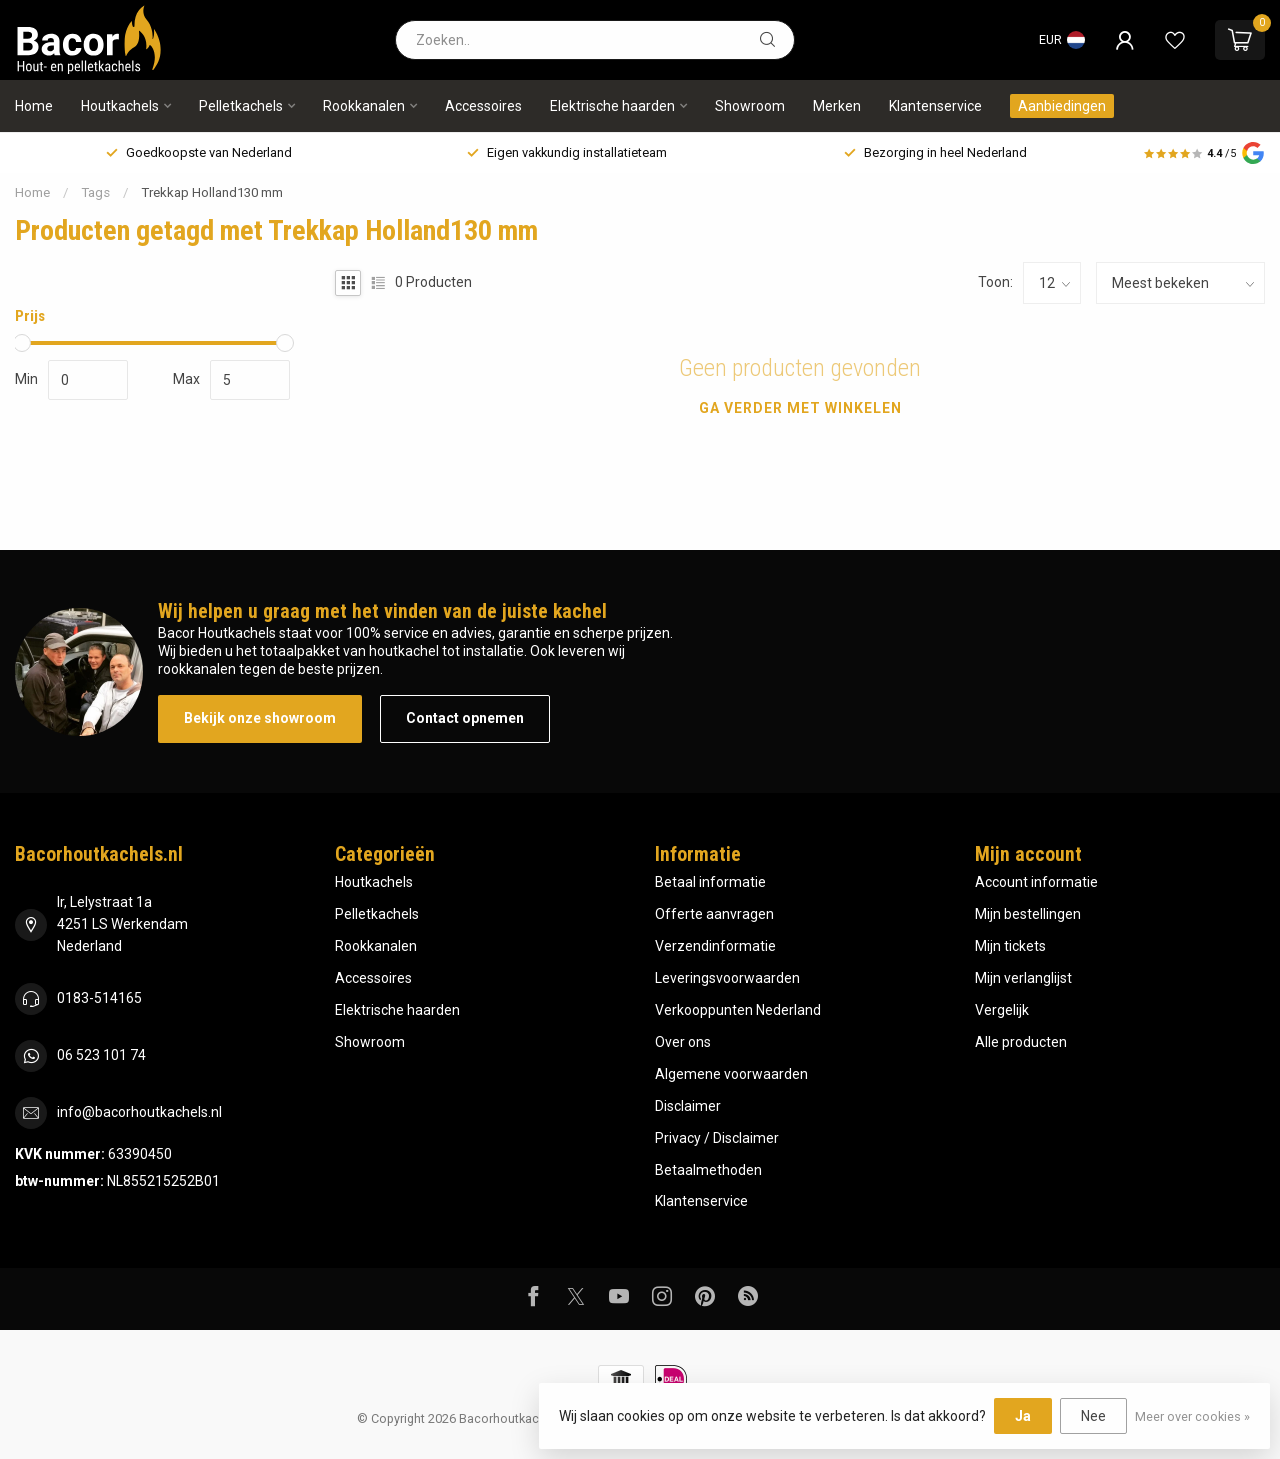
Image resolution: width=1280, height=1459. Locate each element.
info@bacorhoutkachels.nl (139, 1112)
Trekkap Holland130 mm (212, 192)
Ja (1023, 1416)
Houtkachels (120, 106)
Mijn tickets (1010, 946)
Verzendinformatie (715, 946)
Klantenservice (935, 106)
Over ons (683, 1042)
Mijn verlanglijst (1023, 978)
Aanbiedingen (1062, 106)
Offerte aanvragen (714, 914)
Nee (1093, 1416)
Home (34, 106)
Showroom (750, 106)
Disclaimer (688, 1106)
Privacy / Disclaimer (717, 1138)
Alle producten (1021, 1042)
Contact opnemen (465, 718)
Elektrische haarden (612, 106)
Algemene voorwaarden (731, 1074)
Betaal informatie (710, 882)
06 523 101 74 (101, 1055)
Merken (837, 106)
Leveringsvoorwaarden (727, 978)
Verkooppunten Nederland (738, 1010)
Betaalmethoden (708, 1170)
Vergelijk (1002, 1010)
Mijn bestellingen (1028, 914)
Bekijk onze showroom (260, 718)
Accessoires (483, 106)
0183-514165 (99, 998)
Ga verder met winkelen (800, 408)
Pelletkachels (241, 106)
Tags (95, 192)
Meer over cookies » (1192, 1416)
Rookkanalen (364, 106)
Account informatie (1036, 882)
